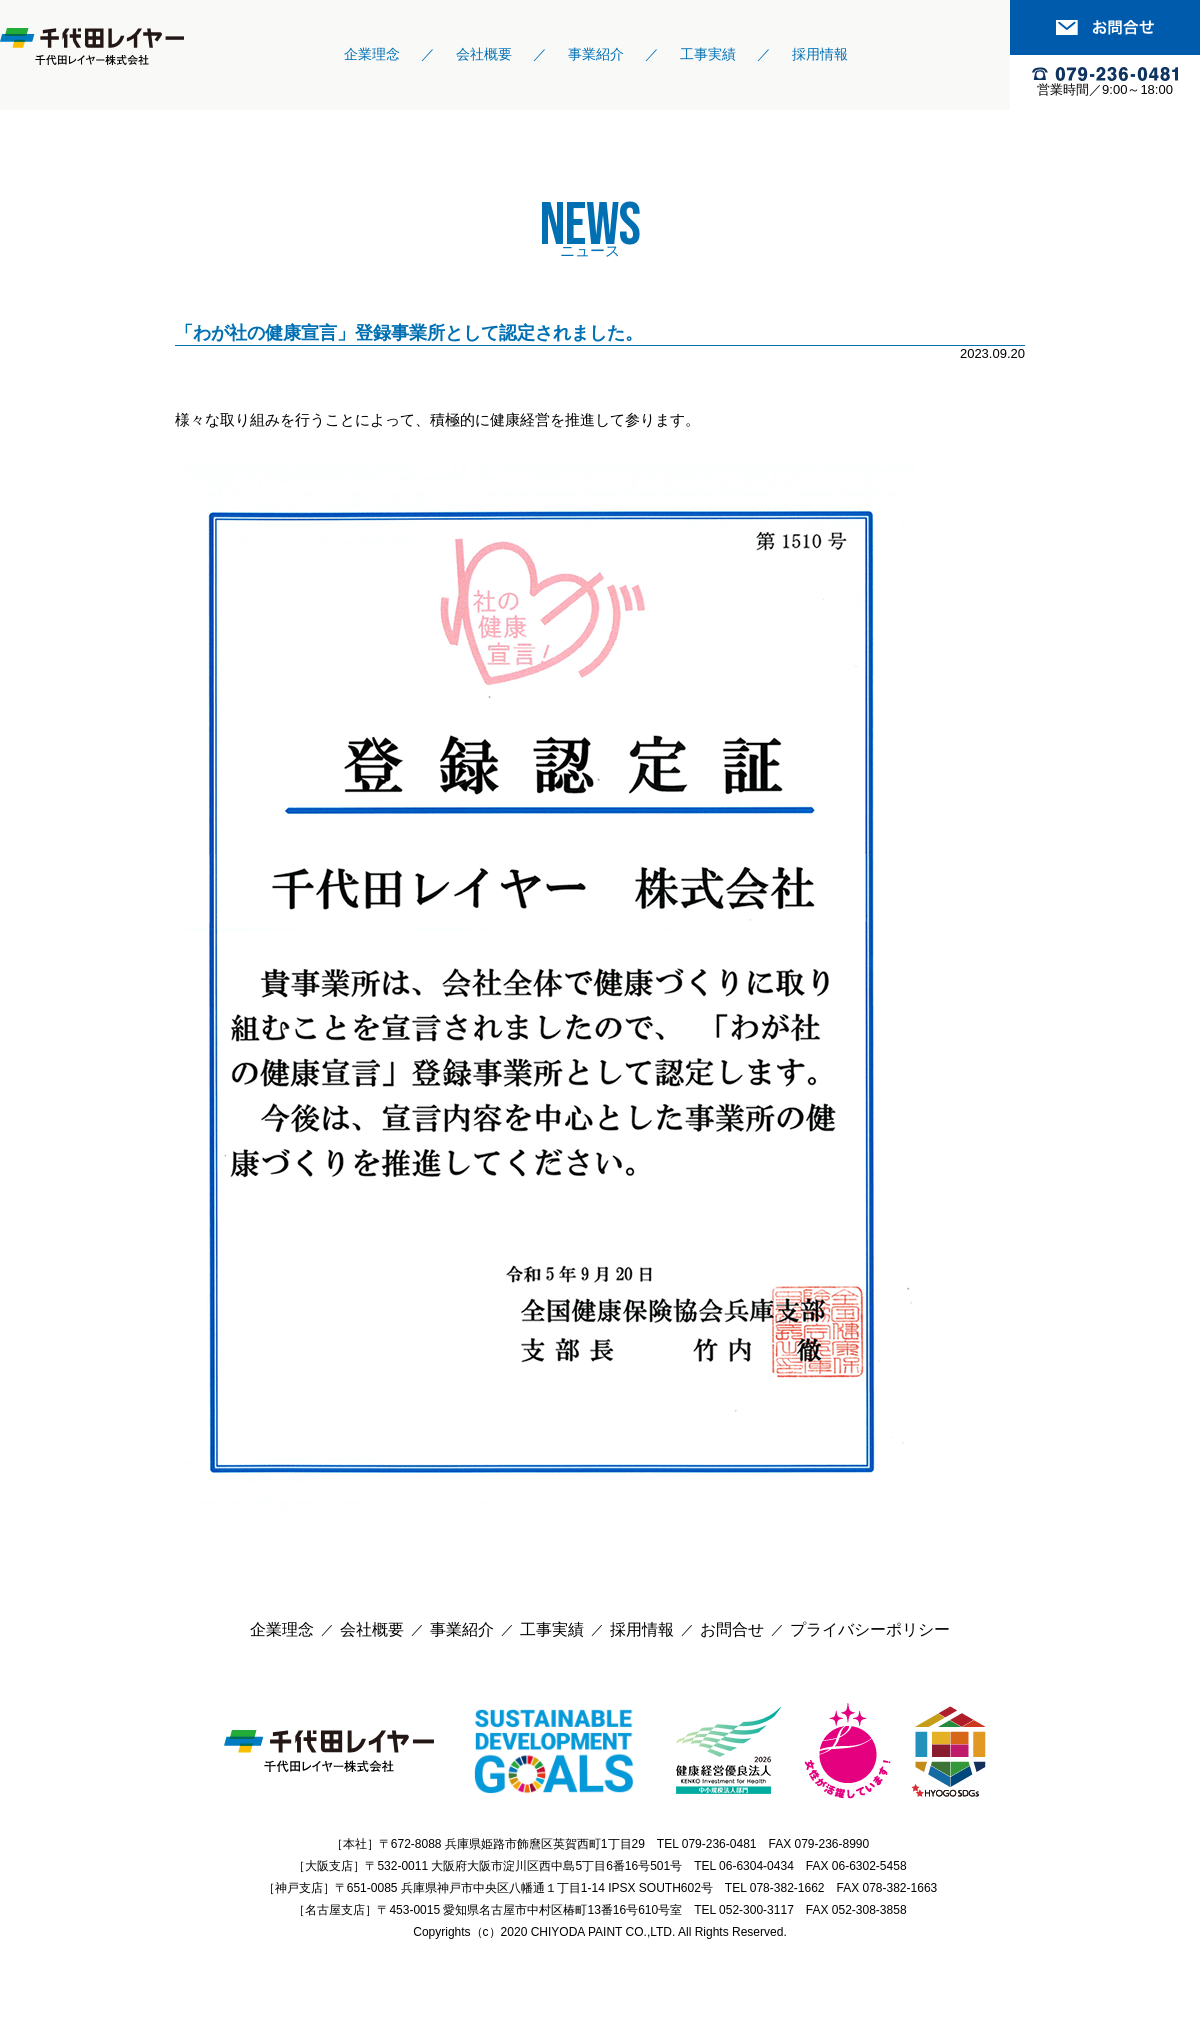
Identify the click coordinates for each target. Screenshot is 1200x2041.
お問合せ (732, 1629)
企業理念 (372, 54)
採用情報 (820, 54)
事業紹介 (596, 54)
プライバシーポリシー (870, 1629)
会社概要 (484, 54)
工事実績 (708, 54)
